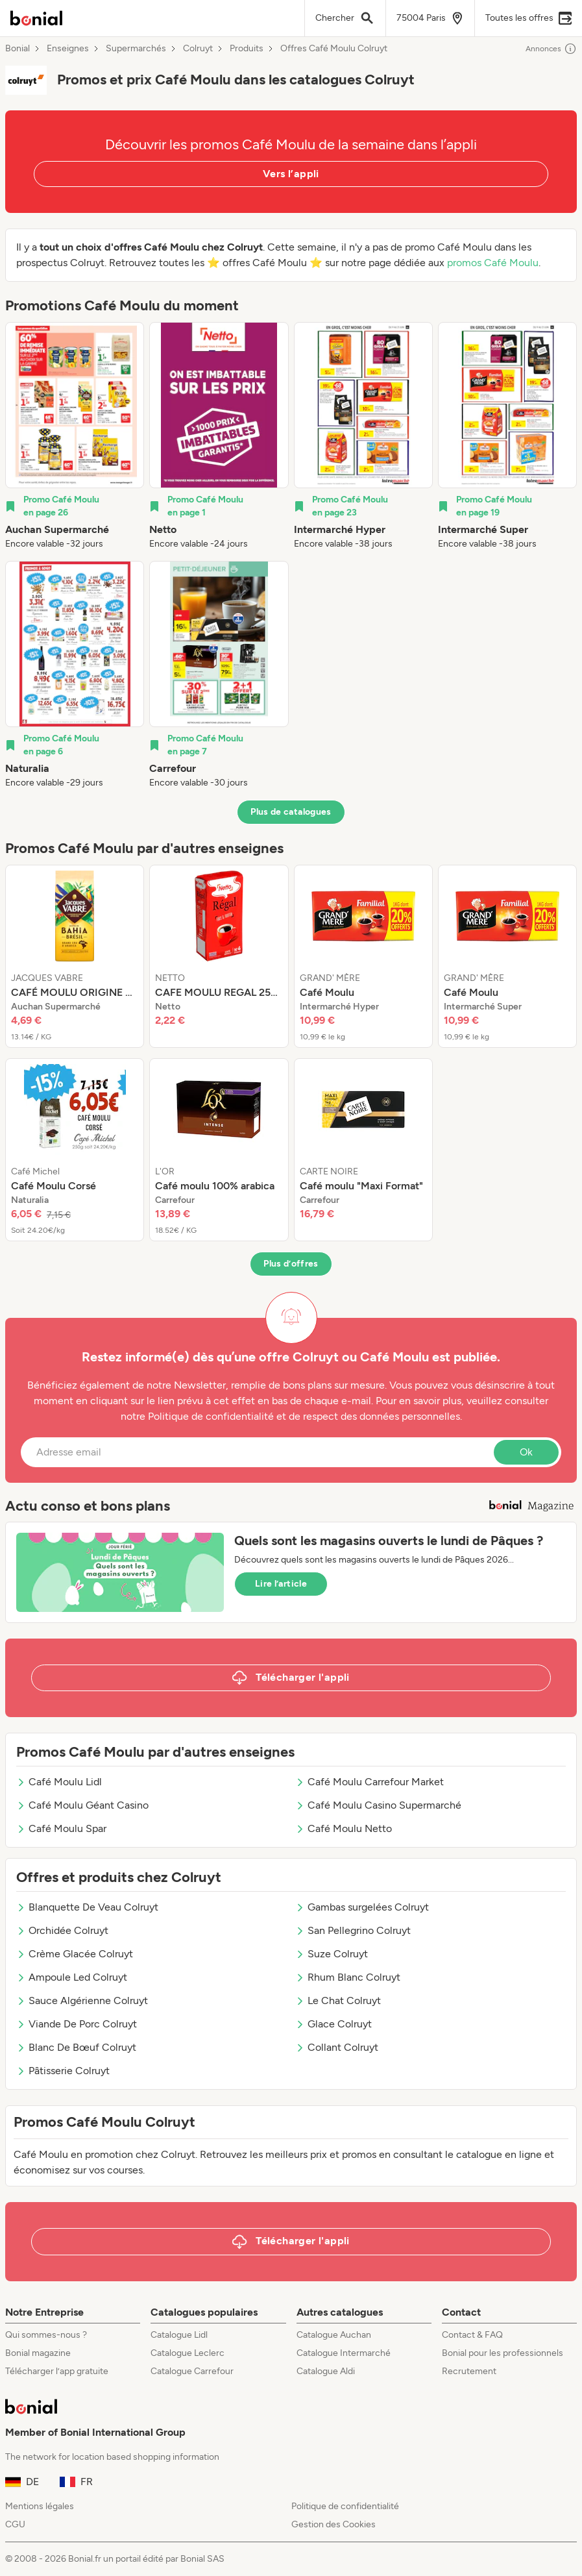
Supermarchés (136, 48)
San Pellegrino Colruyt (353, 1930)
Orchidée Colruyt (62, 1930)
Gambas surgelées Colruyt (362, 1907)
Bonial (17, 48)
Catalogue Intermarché (344, 2353)
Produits (246, 48)
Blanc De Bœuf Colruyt (76, 2047)
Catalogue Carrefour (192, 2371)
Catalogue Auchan (334, 2334)
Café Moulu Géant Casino (82, 1805)
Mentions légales (39, 2506)
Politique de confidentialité (345, 2506)
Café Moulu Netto (343, 1828)
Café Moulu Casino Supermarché (378, 1805)
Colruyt (198, 48)
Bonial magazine (38, 2353)
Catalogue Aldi (326, 2371)
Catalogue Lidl (179, 2334)
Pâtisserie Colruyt (63, 2070)
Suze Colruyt (331, 1954)
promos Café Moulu (493, 262)
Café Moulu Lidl (59, 1782)
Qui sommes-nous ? (46, 2334)
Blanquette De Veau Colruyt (87, 1907)
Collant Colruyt (336, 2047)
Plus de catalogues (290, 811)
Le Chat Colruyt (338, 2000)
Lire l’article (281, 1583)
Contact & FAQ (472, 2334)
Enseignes (68, 48)
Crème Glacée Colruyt (74, 1954)
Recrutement (469, 2371)
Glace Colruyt (333, 2024)
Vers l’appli (291, 173)
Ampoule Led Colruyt (71, 1977)
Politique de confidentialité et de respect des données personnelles (304, 1416)
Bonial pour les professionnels (502, 2353)
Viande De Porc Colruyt (76, 2024)
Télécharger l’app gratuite (56, 2371)
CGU (15, 2524)
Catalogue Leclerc (187, 2353)
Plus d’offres (291, 1263)
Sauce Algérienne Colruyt (82, 2000)
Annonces (551, 48)
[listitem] (74, 436)
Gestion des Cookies (333, 2524)
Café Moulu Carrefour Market (369, 1782)
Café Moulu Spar (61, 1828)
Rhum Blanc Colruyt (347, 1977)
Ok (526, 1452)
